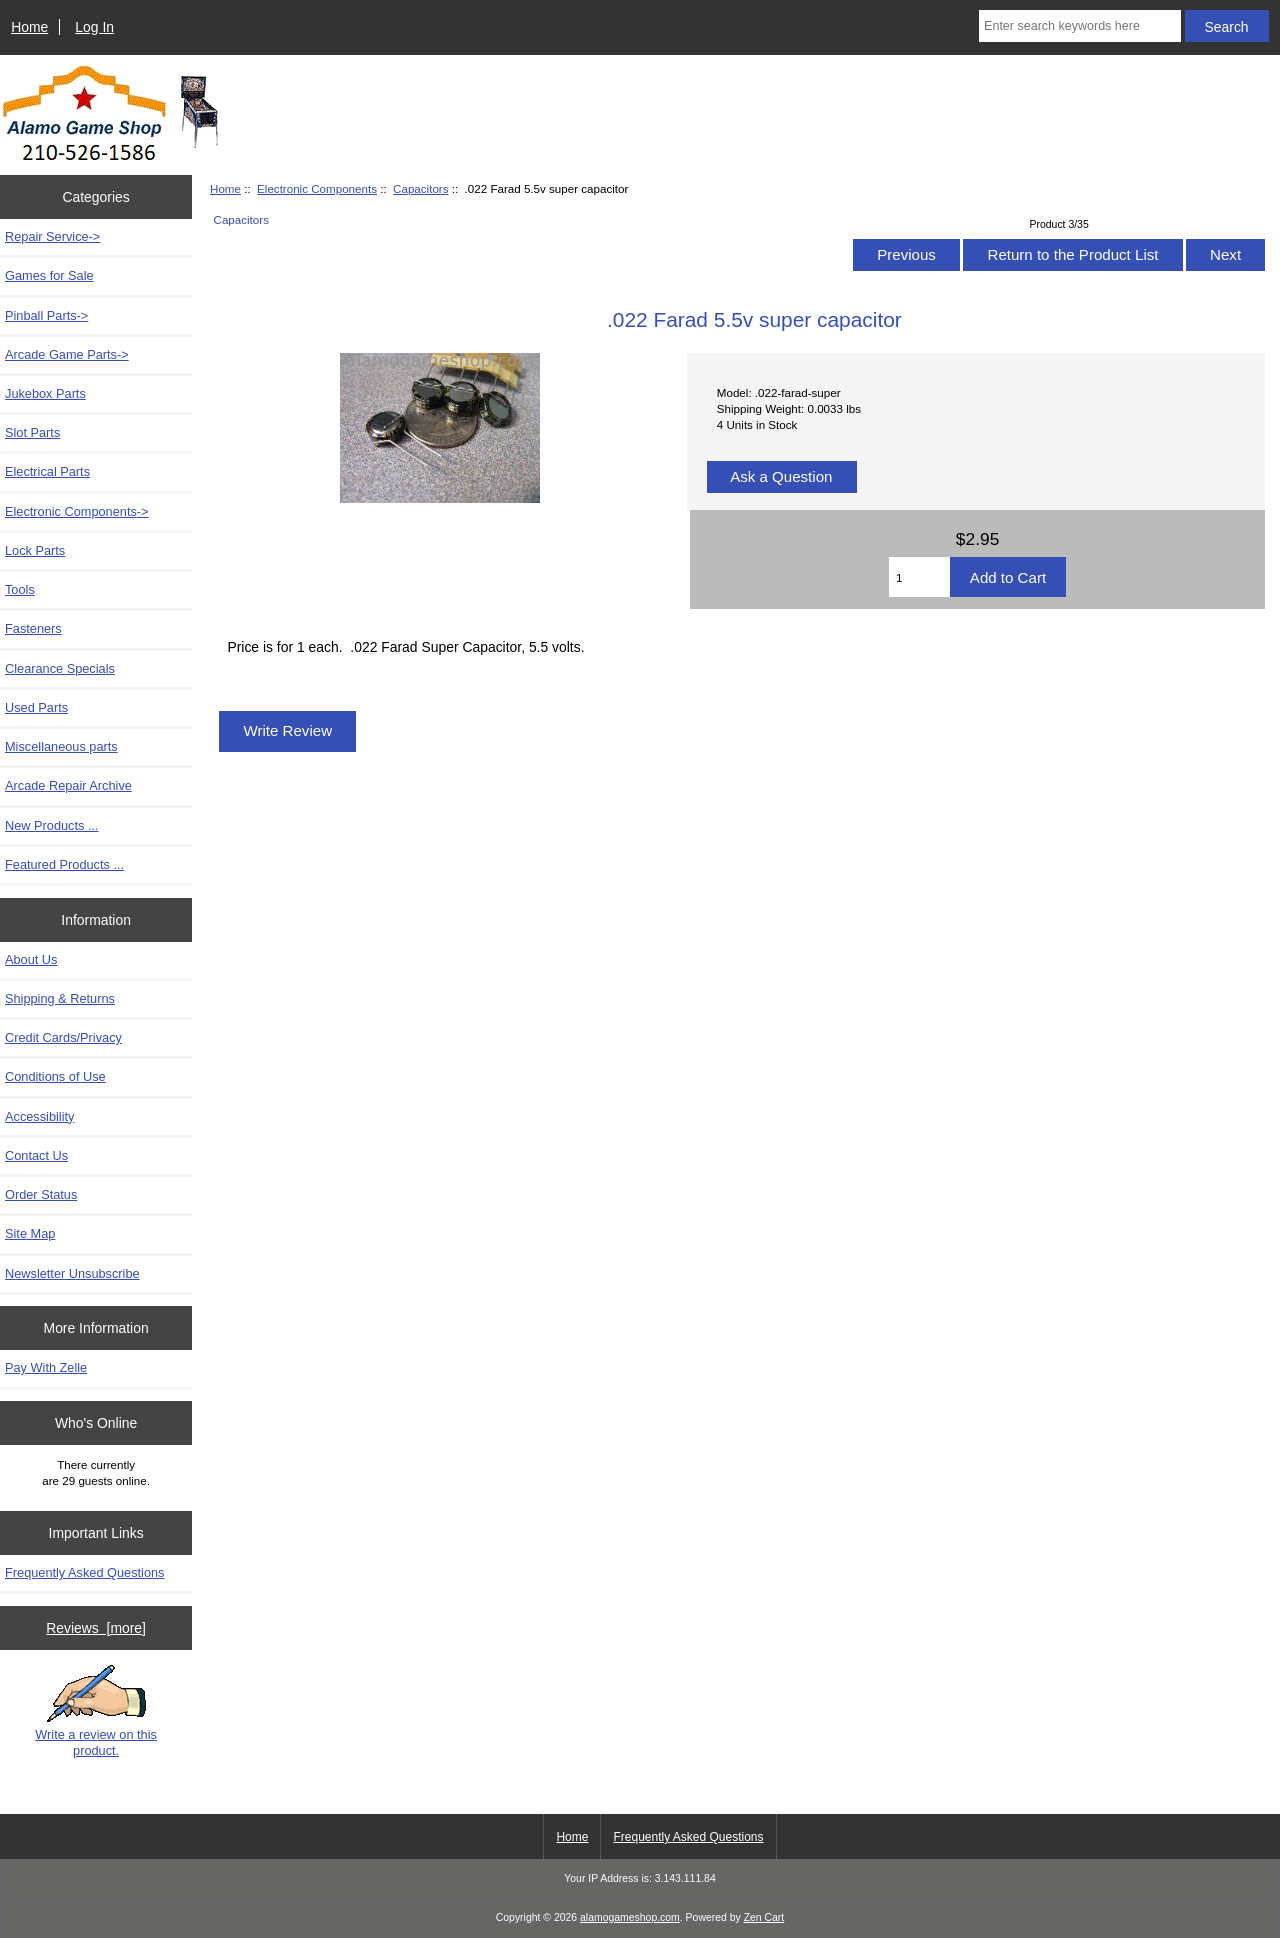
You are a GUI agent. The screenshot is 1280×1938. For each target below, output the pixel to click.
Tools (20, 589)
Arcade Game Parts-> (67, 354)
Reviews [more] (96, 1628)
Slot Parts (32, 432)
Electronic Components (317, 188)
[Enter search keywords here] (1080, 26)
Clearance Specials (60, 668)
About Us (31, 959)
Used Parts (36, 707)
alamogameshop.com (630, 1917)
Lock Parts (35, 550)
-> (77, 511)
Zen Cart (764, 1917)
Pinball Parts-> (46, 315)
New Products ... (52, 825)
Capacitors (420, 188)
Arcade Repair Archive (68, 785)
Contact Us (36, 1155)
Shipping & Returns (60, 998)
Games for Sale (49, 275)
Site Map (30, 1233)
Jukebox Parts (45, 393)
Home (29, 27)
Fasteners (33, 628)
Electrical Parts (47, 471)
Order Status (41, 1194)
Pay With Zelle (46, 1367)
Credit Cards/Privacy (63, 1037)
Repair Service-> (52, 236)
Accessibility (39, 1116)
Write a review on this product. (96, 1711)
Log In (94, 27)
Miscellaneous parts (61, 746)
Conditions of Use (55, 1076)
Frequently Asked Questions (84, 1572)
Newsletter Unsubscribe (72, 1273)
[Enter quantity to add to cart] (919, 577)
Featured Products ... (64, 864)
